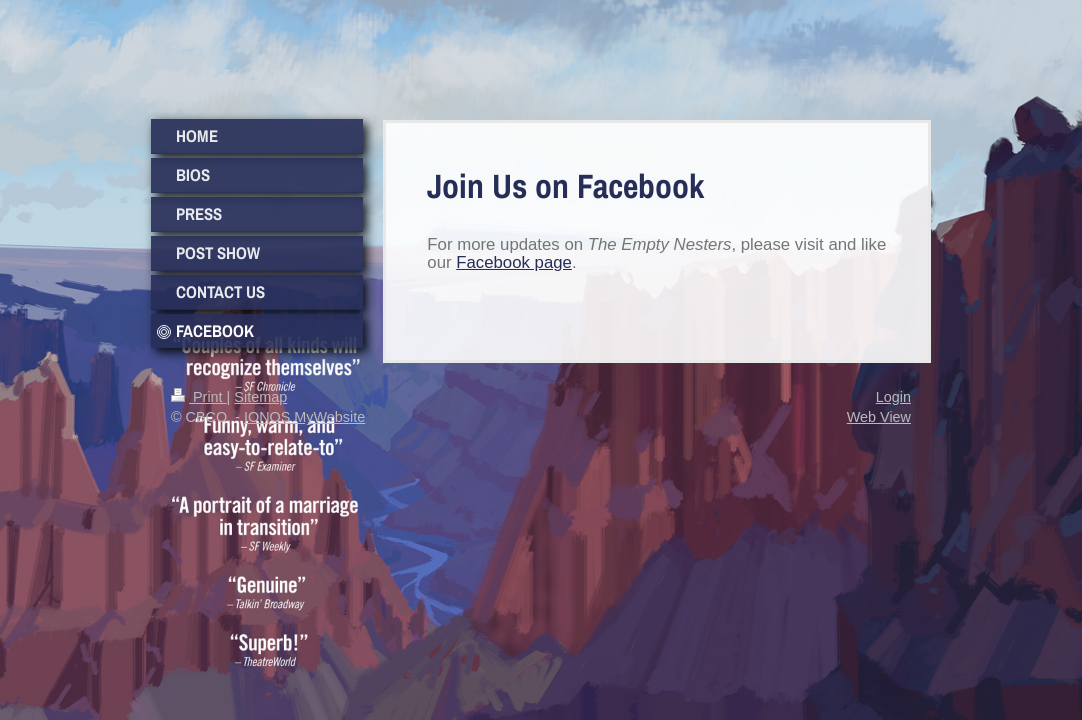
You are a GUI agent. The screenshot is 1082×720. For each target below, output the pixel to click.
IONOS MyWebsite (304, 417)
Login (893, 397)
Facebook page (514, 262)
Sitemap (260, 397)
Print (199, 397)
